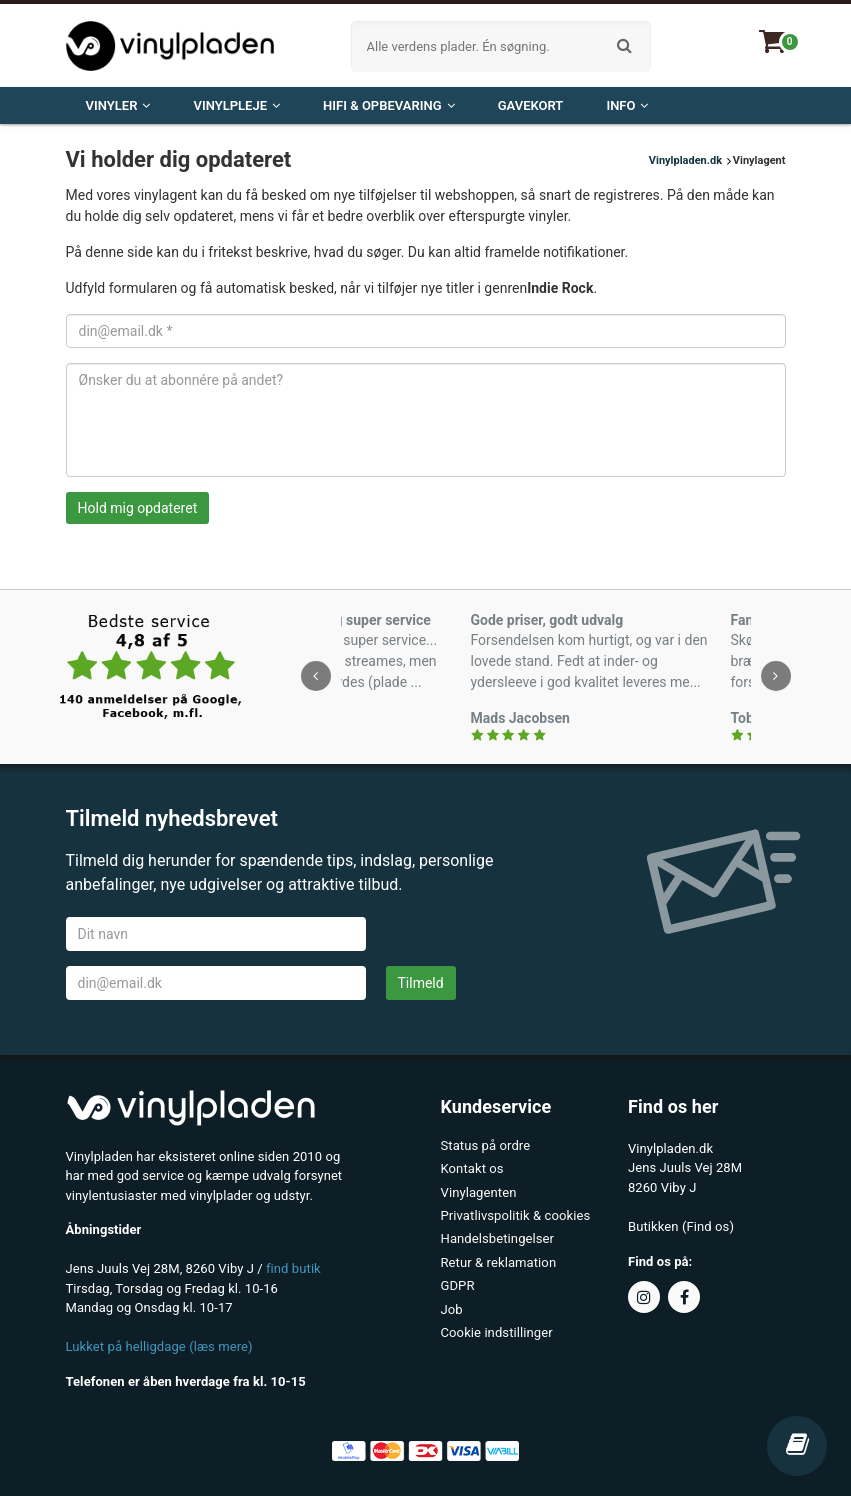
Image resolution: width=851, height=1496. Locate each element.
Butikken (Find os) (680, 1226)
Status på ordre (485, 1145)
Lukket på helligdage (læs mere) (159, 1346)
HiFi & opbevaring (389, 105)
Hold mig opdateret (138, 508)
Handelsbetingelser (497, 1237)
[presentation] (316, 676)
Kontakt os (472, 1168)
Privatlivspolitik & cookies (515, 1214)
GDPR (458, 1283)
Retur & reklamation (498, 1260)
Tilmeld (421, 983)
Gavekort (531, 105)
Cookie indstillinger (497, 1329)
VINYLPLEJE (236, 105)
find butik (293, 1268)
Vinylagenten (478, 1191)
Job (452, 1306)
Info (627, 105)
